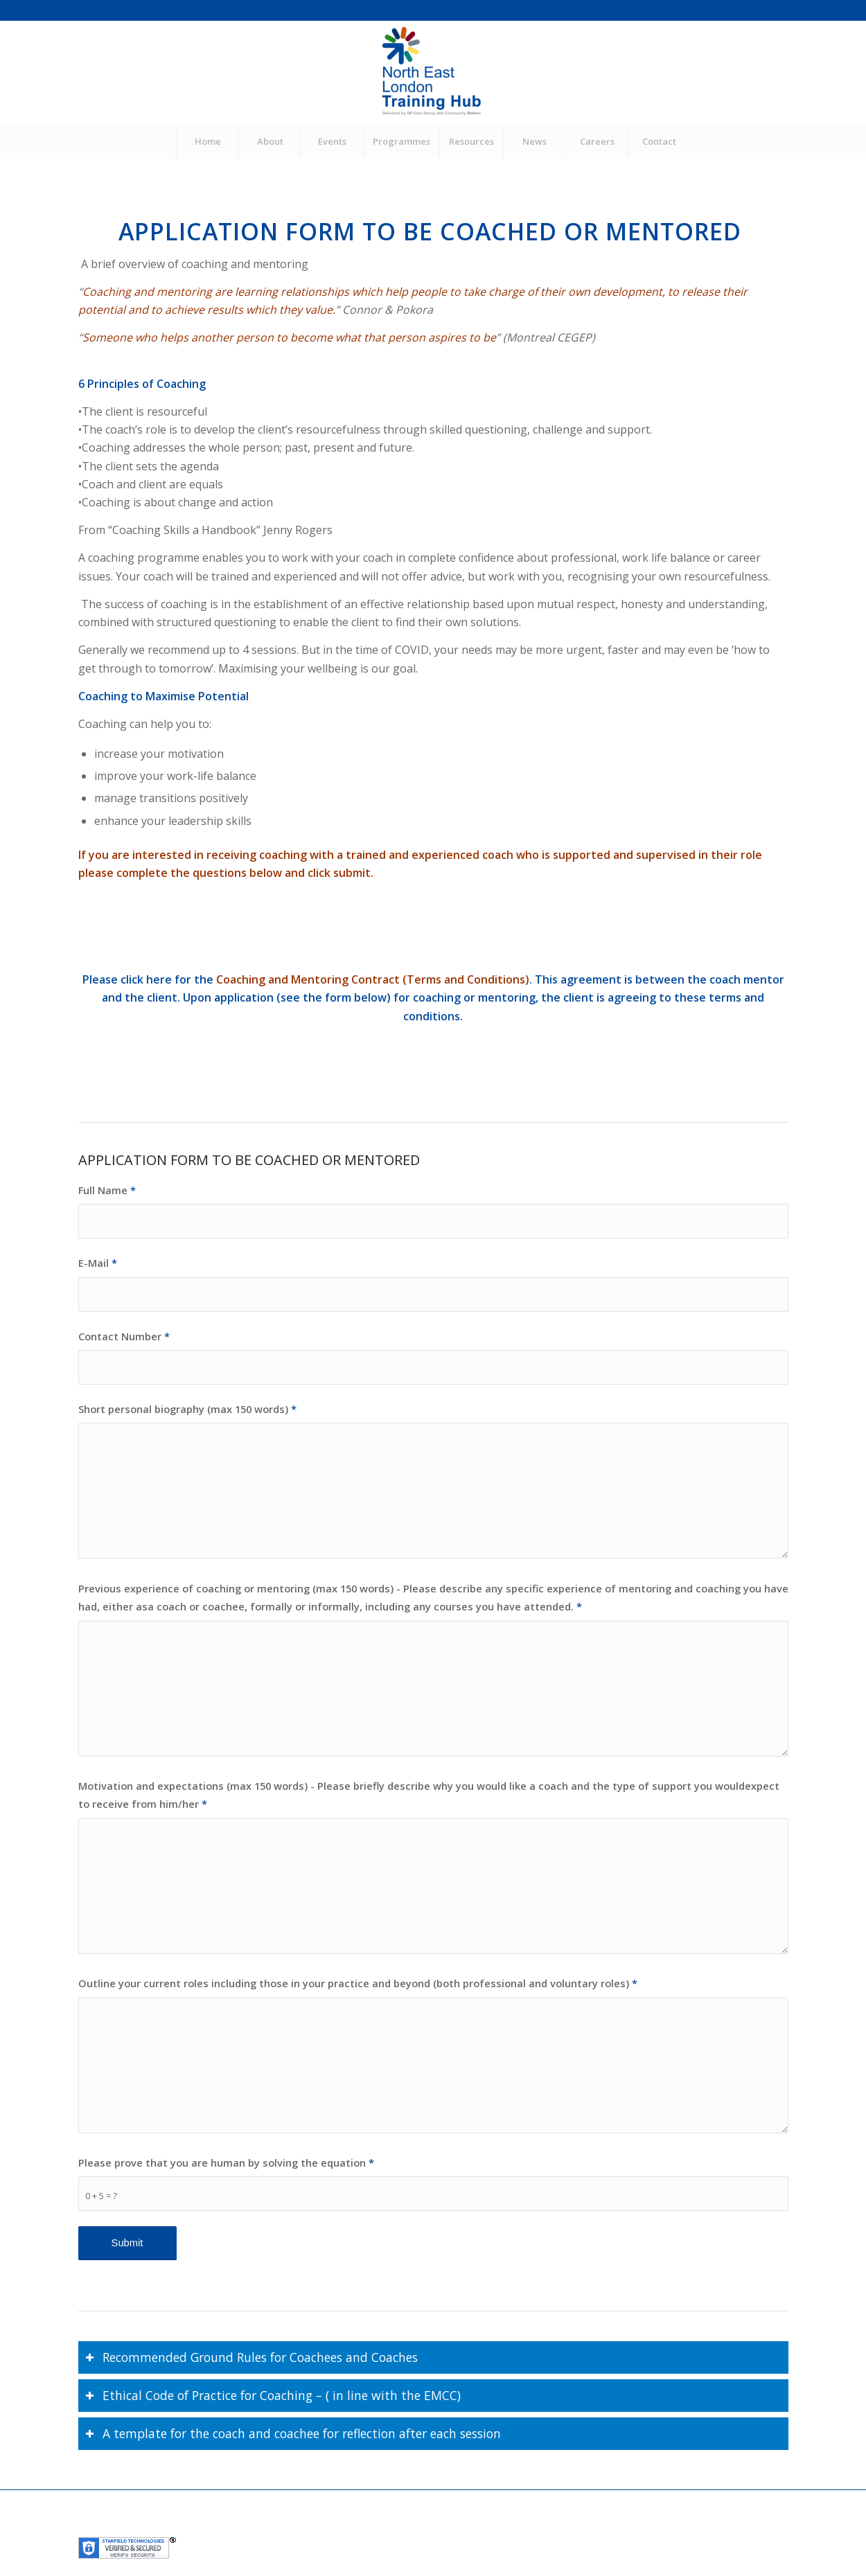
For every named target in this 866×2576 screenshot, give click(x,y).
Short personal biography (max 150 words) (187, 1409)
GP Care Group (304, 2528)
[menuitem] (207, 141)
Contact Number (124, 1336)
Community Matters (388, 2528)
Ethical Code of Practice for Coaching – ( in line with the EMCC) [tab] (273, 2395)
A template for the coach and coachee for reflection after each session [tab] (293, 2433)
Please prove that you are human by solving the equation (226, 2162)
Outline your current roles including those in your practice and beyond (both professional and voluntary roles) (357, 1983)
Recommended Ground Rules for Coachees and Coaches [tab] (251, 2357)
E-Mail (97, 1263)
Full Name (107, 1190)
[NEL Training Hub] (432, 72)
